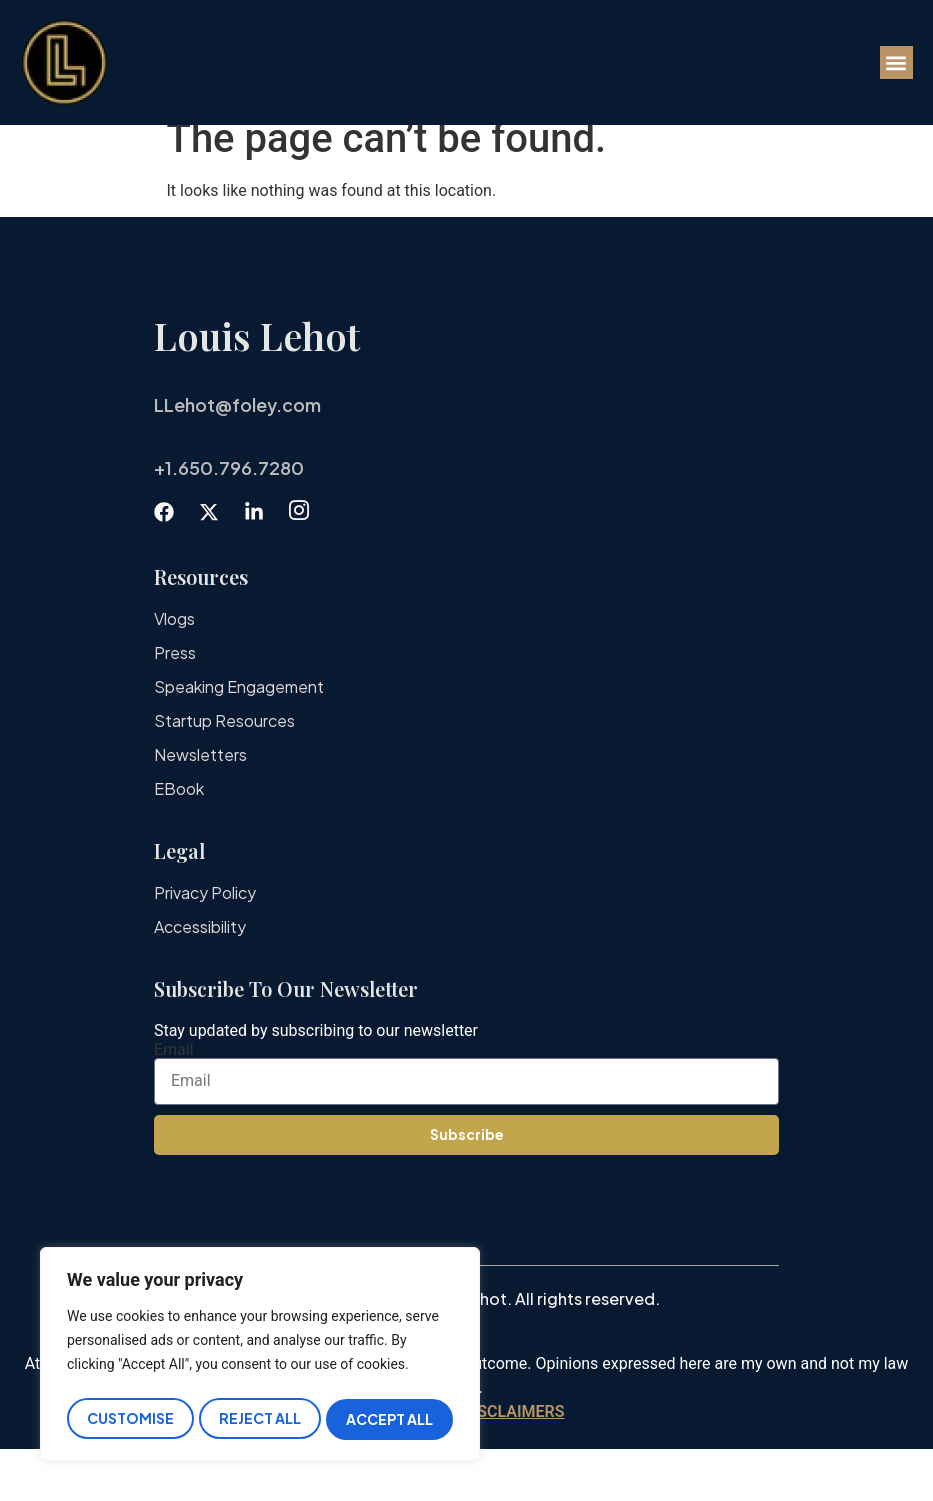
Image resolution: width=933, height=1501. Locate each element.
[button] (896, 62)
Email (174, 1102)
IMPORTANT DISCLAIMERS (466, 1463)
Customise (129, 1419)
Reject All (260, 1419)
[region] (260, 1357)
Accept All (390, 1419)
